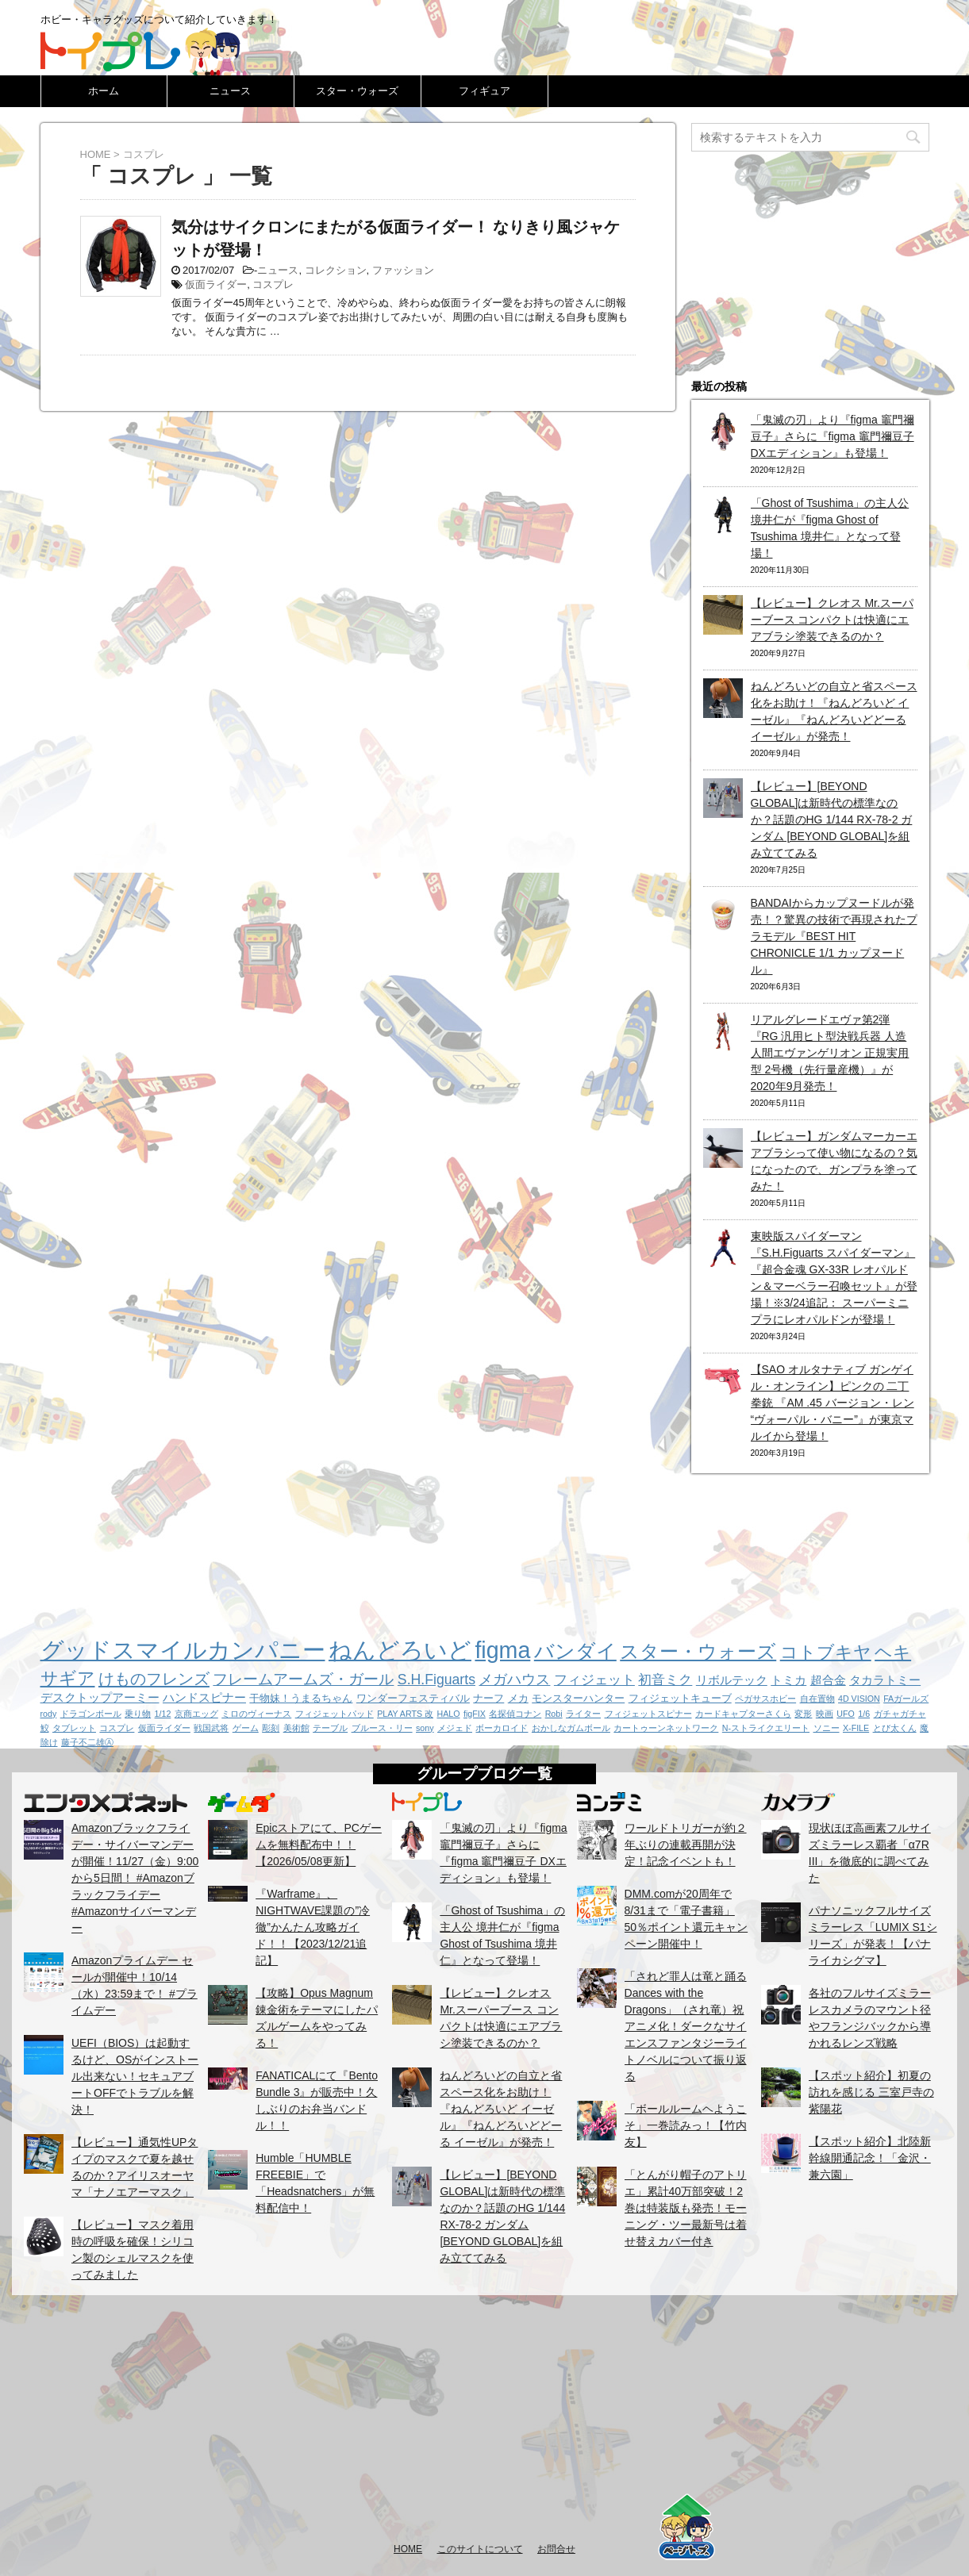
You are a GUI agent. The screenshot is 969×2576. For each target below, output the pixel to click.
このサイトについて (480, 2549)
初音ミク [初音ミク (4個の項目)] (665, 1679)
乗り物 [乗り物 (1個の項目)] (138, 1713)
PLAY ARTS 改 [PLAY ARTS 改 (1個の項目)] (405, 1713)
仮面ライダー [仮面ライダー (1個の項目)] (164, 1728)
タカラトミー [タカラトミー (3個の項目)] (885, 1680)
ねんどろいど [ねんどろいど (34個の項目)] (400, 1650)
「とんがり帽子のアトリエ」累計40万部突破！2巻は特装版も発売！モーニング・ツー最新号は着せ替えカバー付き (686, 2208)
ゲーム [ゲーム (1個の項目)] (246, 1728)
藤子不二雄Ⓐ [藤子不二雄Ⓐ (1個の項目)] (87, 1742)
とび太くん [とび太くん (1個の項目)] (895, 1728)
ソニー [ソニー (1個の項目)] (826, 1728)
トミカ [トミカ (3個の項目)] (788, 1680)
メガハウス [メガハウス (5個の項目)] (514, 1679)
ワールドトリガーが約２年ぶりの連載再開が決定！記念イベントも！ (686, 1845)
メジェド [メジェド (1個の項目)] (454, 1728)
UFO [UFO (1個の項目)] (845, 1713)
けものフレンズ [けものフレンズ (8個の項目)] (154, 1678)
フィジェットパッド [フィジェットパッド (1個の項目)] (334, 1713)
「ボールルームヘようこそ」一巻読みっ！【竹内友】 (686, 2125)
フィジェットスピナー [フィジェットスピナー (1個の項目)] (648, 1713)
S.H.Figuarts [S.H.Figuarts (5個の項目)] (436, 1679)
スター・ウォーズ (357, 91)
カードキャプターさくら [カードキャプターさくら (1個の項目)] (743, 1713)
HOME (408, 2549)
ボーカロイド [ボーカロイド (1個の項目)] (501, 1728)
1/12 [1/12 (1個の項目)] (163, 1713)
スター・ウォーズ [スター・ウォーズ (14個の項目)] (698, 1651)
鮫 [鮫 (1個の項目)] (44, 1728)
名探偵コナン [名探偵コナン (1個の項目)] (515, 1713)
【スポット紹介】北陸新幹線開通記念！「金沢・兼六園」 (870, 2158)
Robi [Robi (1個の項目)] (554, 1713)
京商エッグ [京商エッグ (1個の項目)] (196, 1713)
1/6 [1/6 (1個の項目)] (864, 1713)
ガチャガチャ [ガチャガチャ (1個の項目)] (900, 1713)
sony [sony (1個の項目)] (425, 1728)
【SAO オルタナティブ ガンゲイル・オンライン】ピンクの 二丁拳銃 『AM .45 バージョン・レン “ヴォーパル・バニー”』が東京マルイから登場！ (832, 1402)
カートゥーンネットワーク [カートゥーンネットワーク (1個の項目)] (665, 1728)
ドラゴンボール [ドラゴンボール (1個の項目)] (90, 1713)
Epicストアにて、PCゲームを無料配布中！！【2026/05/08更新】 (319, 1845)
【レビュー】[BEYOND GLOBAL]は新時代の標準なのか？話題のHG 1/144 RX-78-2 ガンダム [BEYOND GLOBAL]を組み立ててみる (832, 819)
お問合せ (556, 2549)
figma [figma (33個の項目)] (502, 1650)
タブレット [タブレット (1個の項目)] (74, 1728)
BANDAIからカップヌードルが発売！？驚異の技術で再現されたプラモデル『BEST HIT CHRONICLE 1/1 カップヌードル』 (834, 936)
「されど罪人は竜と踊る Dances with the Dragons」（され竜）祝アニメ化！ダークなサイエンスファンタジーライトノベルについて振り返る (686, 2026)
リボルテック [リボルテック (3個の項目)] (731, 1680)
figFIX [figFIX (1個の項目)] (474, 1713)
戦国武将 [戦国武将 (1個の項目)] (211, 1728)
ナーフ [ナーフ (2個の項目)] (488, 1698)
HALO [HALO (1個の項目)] (448, 1713)
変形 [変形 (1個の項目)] (803, 1713)
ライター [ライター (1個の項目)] (583, 1713)
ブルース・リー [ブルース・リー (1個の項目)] (382, 1728)
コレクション (336, 270)
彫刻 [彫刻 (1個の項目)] (270, 1728)
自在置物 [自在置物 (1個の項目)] (817, 1698)
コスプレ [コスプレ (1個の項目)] (116, 1728)
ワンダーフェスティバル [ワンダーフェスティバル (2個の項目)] (413, 1698)
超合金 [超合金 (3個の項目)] (828, 1680)
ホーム (103, 91)
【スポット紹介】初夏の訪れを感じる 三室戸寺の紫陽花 (871, 2092)
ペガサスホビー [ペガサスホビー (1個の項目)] (765, 1698)
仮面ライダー (216, 284)
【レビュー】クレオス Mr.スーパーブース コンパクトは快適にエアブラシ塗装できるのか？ (832, 620)
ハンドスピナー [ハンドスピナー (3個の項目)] (204, 1697)
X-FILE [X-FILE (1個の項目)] (856, 1728)
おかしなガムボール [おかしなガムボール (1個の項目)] (571, 1728)
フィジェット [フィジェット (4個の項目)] (594, 1679)
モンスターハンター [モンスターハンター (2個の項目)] (578, 1698)
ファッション (403, 270)
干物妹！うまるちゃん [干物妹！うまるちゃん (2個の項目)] (300, 1698)
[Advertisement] (484, 2418)
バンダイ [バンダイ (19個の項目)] (575, 1651)
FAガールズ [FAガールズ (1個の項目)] (906, 1698)
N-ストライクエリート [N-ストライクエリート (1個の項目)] (765, 1728)
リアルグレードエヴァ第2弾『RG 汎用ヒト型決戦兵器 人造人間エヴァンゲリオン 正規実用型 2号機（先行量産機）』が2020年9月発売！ (830, 1052)
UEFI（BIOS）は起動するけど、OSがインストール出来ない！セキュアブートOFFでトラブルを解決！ (134, 2076)
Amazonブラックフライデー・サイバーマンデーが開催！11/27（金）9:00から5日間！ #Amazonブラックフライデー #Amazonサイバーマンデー (134, 1878)
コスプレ (273, 284)
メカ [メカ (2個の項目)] (518, 1698)
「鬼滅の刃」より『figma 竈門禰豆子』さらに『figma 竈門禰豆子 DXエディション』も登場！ (832, 436)
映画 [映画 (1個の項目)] (824, 1713)
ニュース (230, 91)
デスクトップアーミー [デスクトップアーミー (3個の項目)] (100, 1697)
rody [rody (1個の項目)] (48, 1713)
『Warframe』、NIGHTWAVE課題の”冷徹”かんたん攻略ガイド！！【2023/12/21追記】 (313, 1927)
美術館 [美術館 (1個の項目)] (296, 1728)
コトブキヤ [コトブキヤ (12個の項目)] (825, 1652)
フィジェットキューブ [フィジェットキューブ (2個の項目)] (680, 1698)
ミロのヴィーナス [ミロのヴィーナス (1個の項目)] (256, 1713)
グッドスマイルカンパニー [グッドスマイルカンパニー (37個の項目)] (182, 1650)
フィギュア (484, 91)
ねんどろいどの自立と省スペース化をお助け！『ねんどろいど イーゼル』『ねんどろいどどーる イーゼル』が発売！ (501, 2108)
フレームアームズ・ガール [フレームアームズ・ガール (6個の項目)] (303, 1679)
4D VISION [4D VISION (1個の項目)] (859, 1698)
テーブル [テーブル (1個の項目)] (330, 1728)
